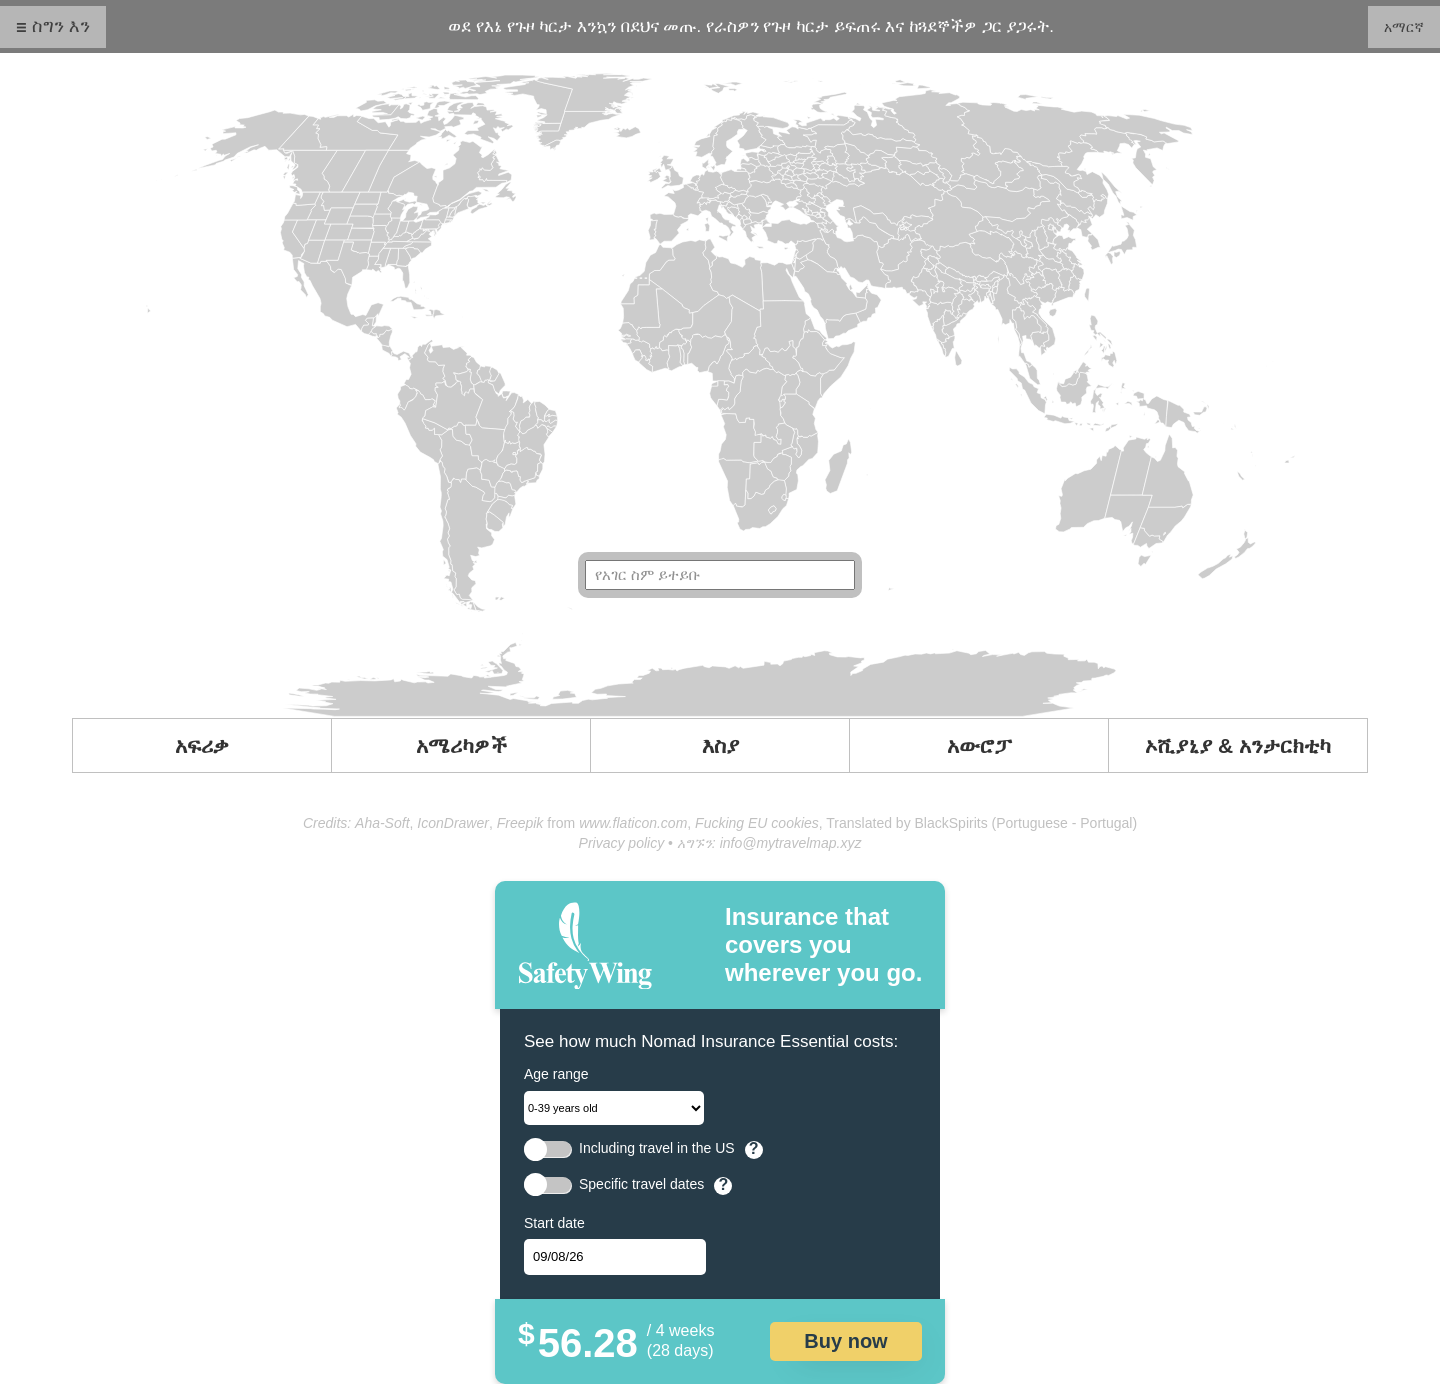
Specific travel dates (641, 1184)
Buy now (845, 1341)
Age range (556, 1074)
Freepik (520, 823)
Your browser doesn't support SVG (720, 395)
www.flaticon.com (633, 823)
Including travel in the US (657, 1148)
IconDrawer (453, 823)
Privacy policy (622, 843)
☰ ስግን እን (53, 26)
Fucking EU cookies (757, 823)
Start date (554, 1223)
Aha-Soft (382, 823)
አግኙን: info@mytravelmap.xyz (769, 843)
